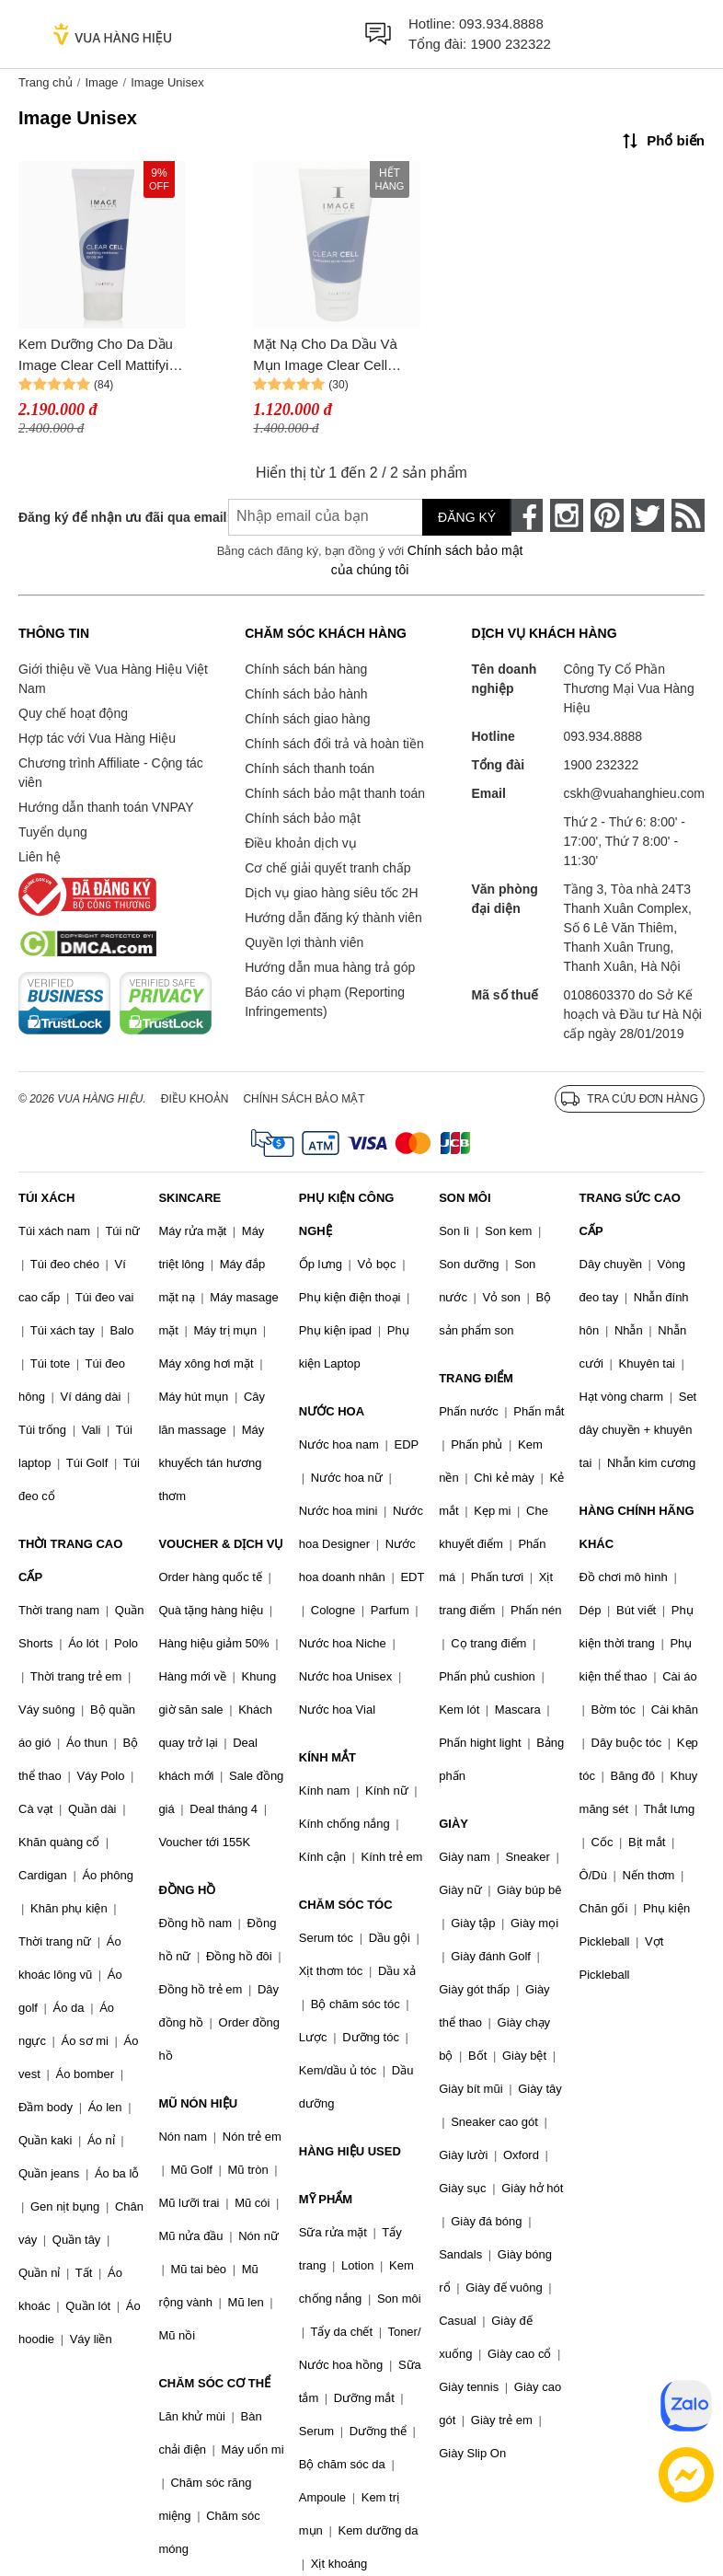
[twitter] (647, 515)
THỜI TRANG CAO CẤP (70, 1560)
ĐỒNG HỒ (186, 1890)
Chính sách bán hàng (306, 669)
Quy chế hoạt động (73, 713)
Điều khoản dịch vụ (301, 843)
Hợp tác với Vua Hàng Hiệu (97, 738)
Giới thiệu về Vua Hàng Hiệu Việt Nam (113, 679)
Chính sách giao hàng (307, 718)
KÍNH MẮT (327, 1757)
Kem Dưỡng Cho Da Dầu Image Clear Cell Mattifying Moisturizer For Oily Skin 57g (101, 355)
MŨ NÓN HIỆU (197, 2103)
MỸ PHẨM (325, 2199)
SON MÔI (464, 1198)
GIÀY (453, 1824)
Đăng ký (467, 517)
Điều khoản (195, 1098)
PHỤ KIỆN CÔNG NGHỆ (347, 1214)
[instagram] (566, 515)
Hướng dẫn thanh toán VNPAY (105, 807)
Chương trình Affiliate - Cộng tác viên (110, 773)
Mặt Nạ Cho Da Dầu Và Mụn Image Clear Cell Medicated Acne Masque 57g (328, 355)
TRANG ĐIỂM (476, 1378)
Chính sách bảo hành (306, 694)
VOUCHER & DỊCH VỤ (220, 1544)
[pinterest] (607, 515)
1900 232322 (510, 44)
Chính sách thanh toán (309, 768)
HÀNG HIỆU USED (350, 2151)
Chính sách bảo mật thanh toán (335, 793)
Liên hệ (39, 856)
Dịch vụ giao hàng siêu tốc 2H (331, 892)
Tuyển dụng (52, 832)
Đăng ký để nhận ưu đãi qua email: (108, 517)
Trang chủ (45, 82)
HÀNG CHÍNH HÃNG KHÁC (637, 1527)
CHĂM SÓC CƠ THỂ (214, 2383)
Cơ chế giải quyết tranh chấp (327, 868)
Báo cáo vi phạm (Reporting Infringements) (325, 1002)
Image (101, 82)
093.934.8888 (501, 23)
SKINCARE (189, 1198)
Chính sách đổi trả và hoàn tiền (334, 743)
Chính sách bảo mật (303, 818)
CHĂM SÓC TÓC (346, 1905)
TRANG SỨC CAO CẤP (630, 1214)
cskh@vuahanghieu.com (634, 793)
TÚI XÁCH (46, 1198)
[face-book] (526, 515)
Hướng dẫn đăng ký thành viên (333, 917)
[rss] (688, 515)
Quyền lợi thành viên (304, 942)
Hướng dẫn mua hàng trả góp (330, 967)
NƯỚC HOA (331, 1411)
